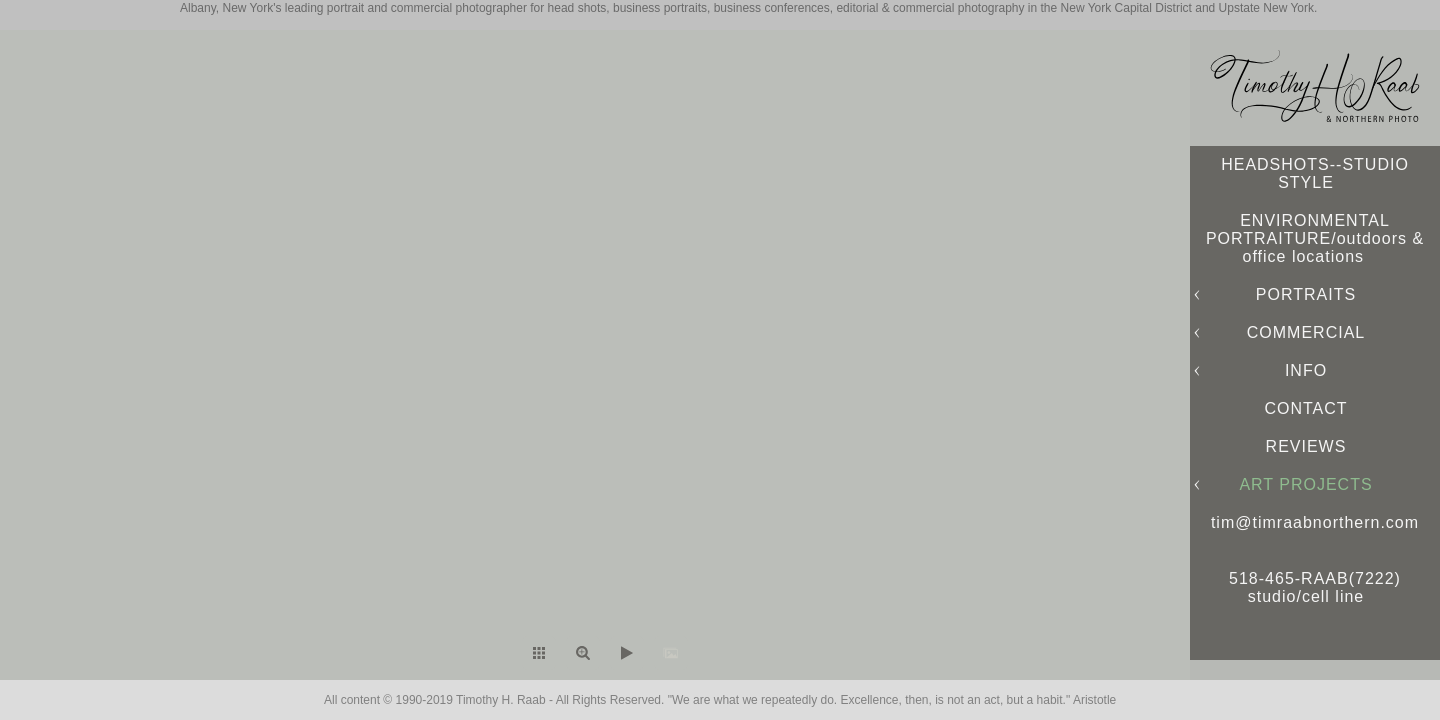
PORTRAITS (1306, 294)
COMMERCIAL (1306, 332)
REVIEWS (1306, 446)
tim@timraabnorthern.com (1315, 522)
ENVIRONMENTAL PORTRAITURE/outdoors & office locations (1315, 238)
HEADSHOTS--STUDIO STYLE (1315, 173)
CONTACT (1305, 408)
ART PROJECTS (1305, 484)
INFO (1306, 370)
